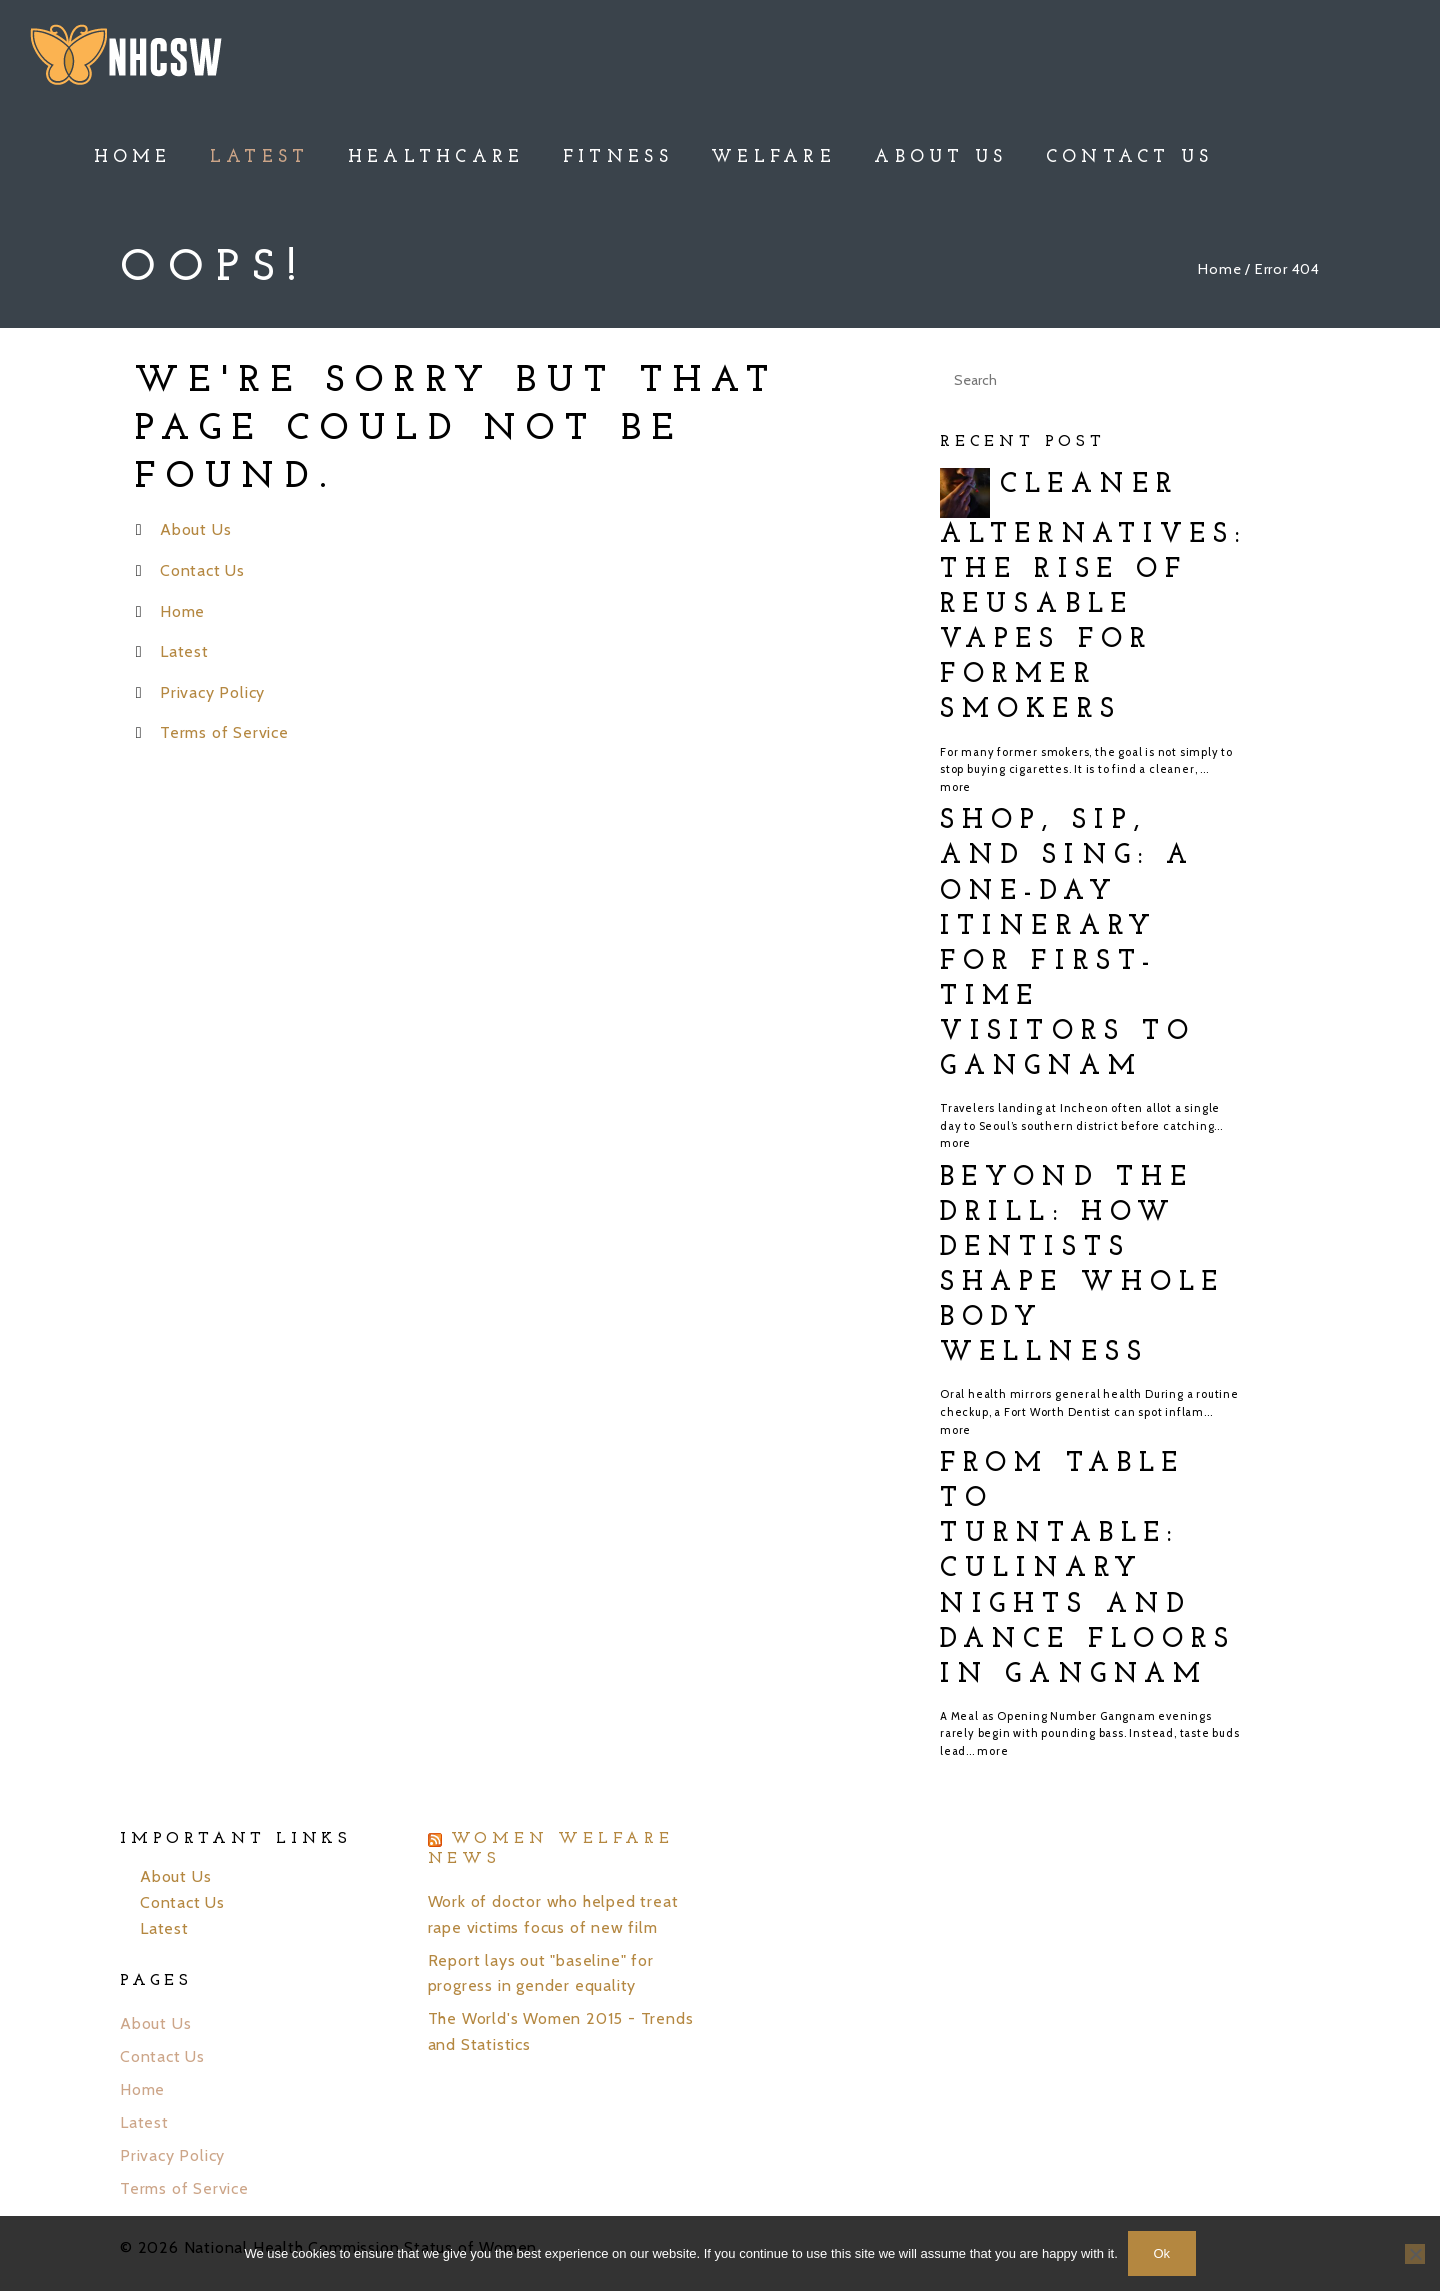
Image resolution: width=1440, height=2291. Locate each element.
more (955, 787)
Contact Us (202, 570)
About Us (195, 529)
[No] (1415, 2254)
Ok (1161, 2253)
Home (1219, 269)
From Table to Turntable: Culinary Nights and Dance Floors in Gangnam (1088, 1570)
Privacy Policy (212, 692)
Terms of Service (224, 732)
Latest (184, 651)
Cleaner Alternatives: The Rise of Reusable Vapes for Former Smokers (1093, 598)
